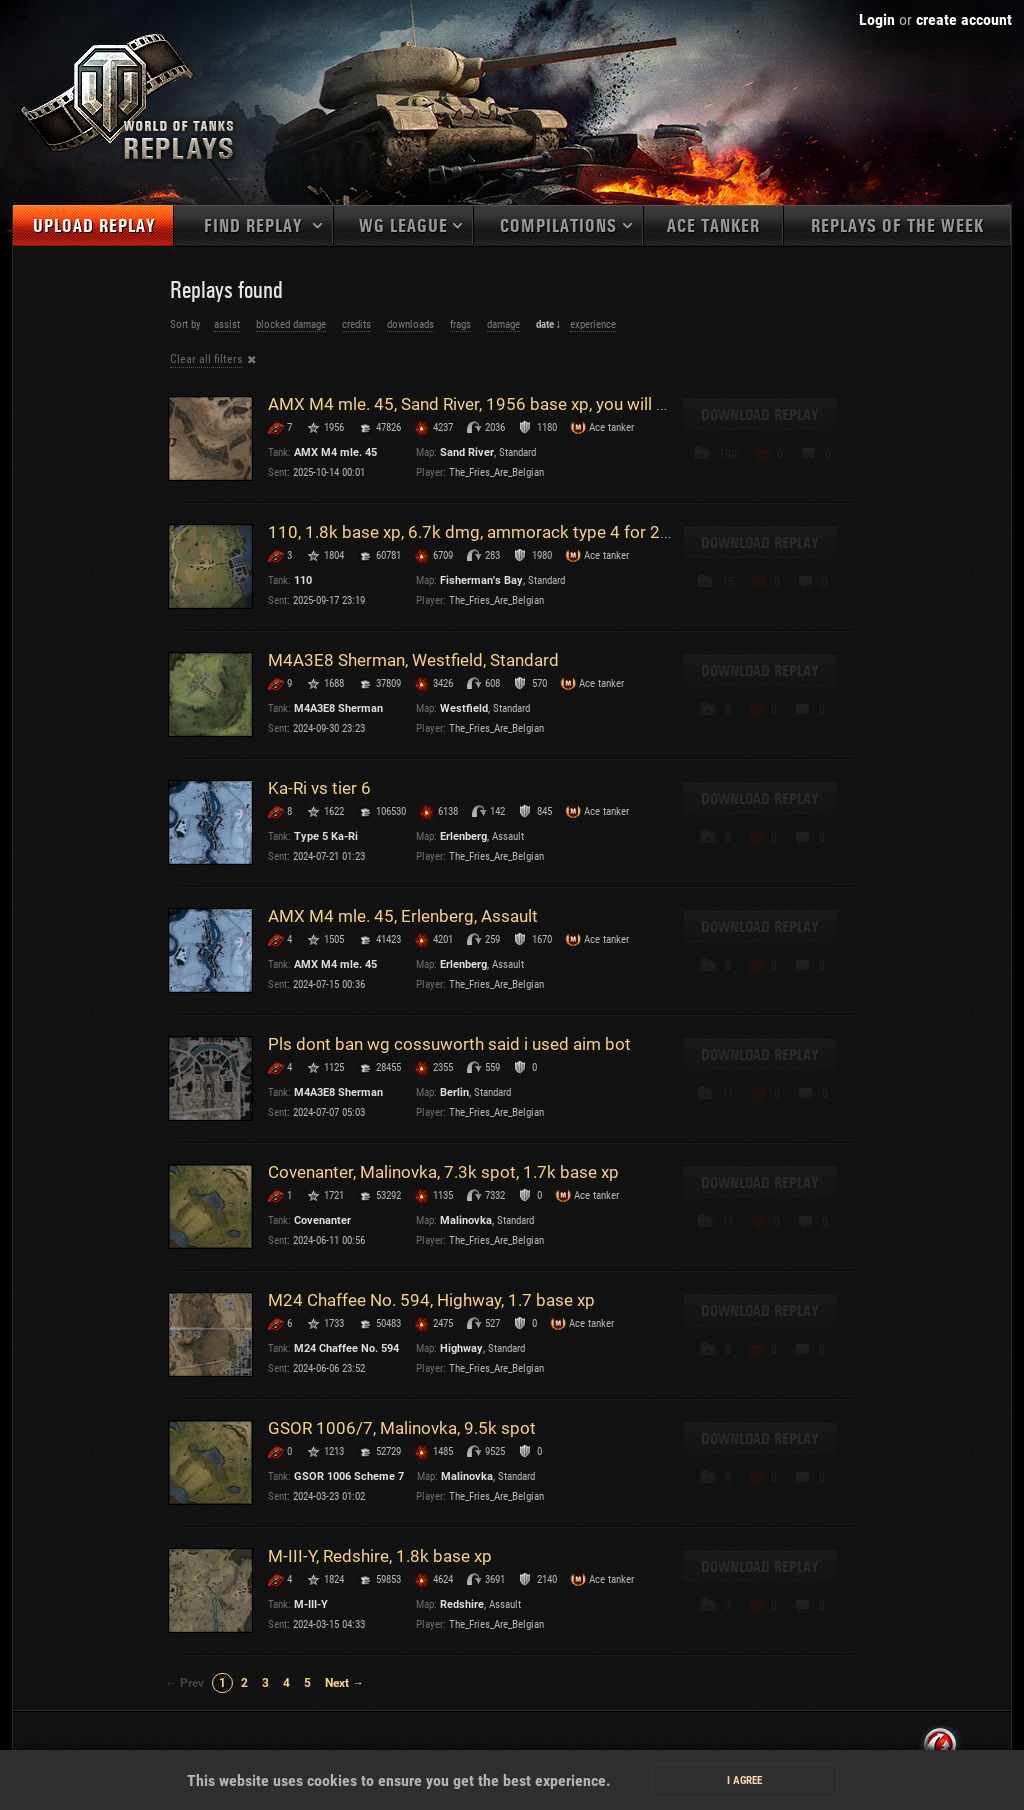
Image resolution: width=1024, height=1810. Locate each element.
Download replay (760, 415)
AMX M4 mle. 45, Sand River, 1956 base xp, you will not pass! (497, 404)
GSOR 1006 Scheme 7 (349, 1476)
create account (964, 19)
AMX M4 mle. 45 (335, 452)
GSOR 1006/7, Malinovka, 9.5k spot (402, 1428)
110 (303, 580)
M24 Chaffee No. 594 (346, 1348)
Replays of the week (897, 226)
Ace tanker (713, 226)
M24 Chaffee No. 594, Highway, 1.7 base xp (431, 1300)
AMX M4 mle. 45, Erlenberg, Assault (403, 916)
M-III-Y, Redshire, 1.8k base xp (380, 1556)
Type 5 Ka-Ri (326, 836)
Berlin (454, 1092)
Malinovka (466, 1220)
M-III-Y (311, 1604)
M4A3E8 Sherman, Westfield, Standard (413, 660)
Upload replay (94, 226)
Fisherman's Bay (481, 580)
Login (877, 19)
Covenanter (322, 1220)
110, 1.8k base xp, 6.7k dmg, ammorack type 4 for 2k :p (477, 532)
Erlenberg (463, 836)
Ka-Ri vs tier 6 (319, 788)
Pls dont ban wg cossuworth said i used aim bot (449, 1044)
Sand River (467, 452)
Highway (461, 1348)
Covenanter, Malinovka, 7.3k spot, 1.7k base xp (443, 1172)
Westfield (464, 708)
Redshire (462, 1604)
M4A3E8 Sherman (338, 708)
